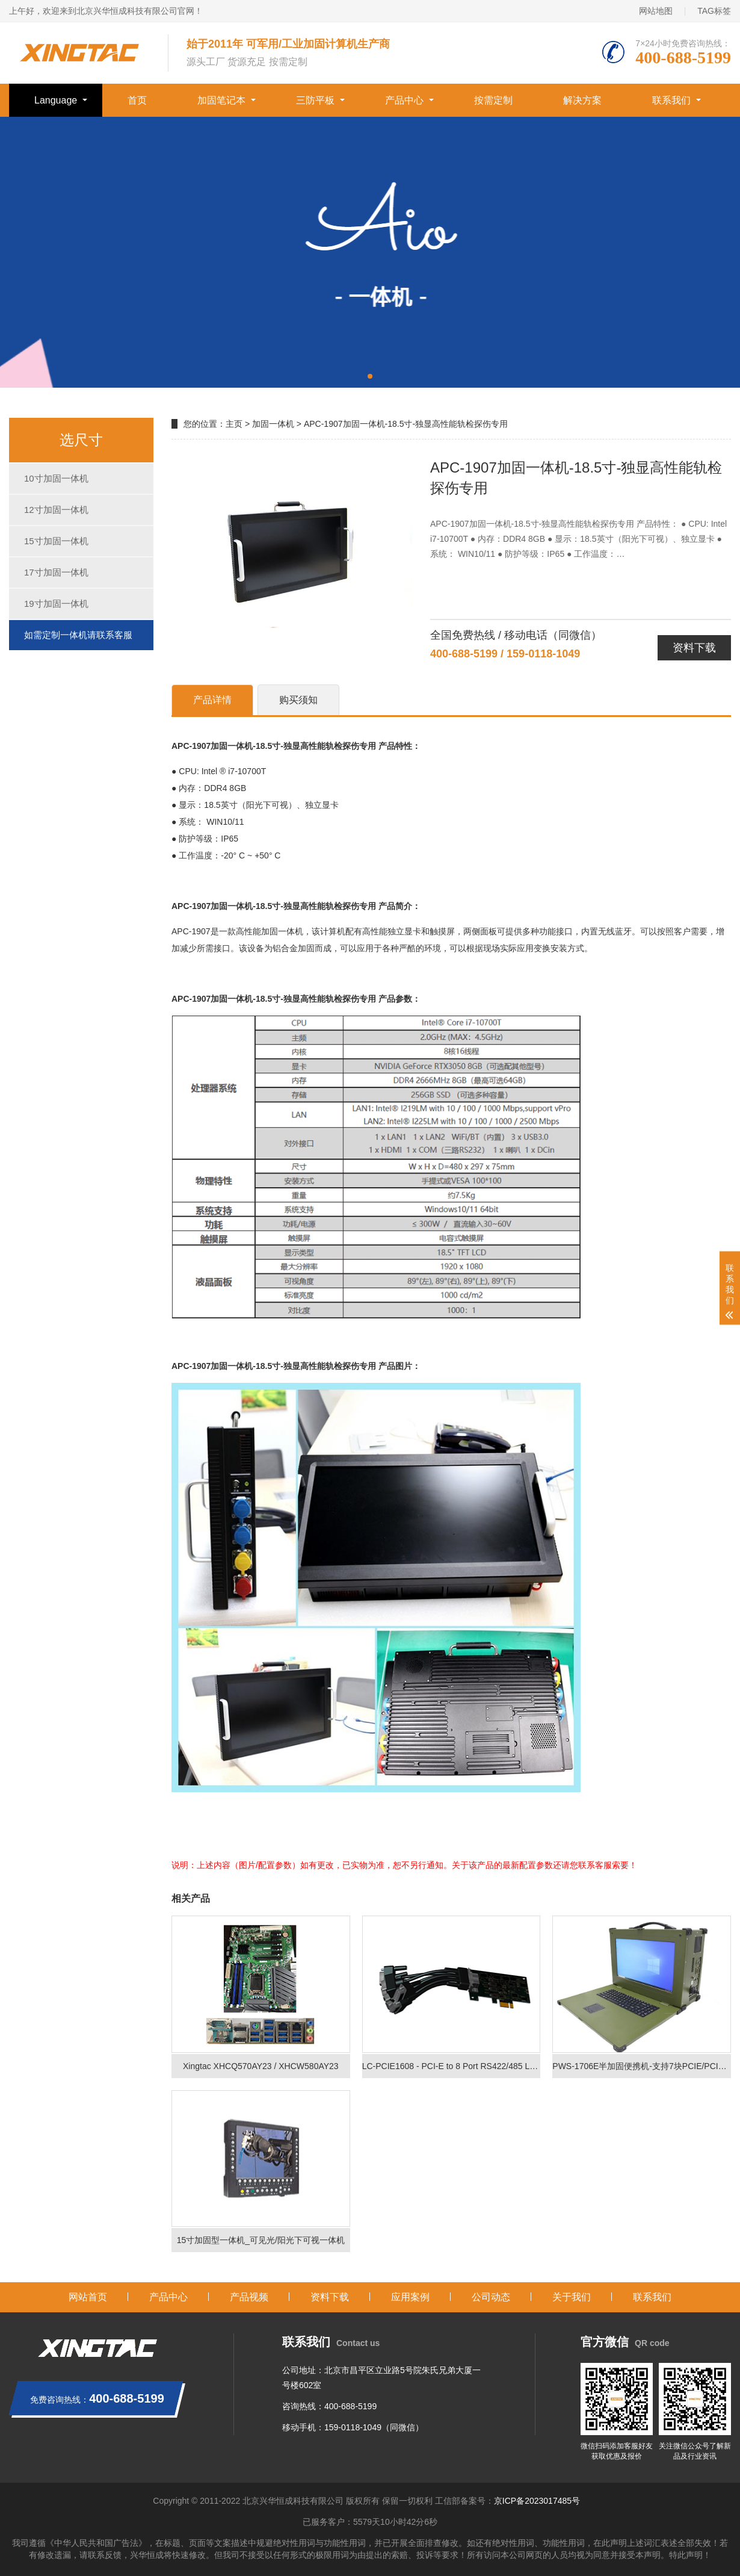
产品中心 (404, 100)
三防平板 (315, 100)
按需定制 (493, 100)
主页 (234, 424)
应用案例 (410, 2297)
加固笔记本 (221, 100)
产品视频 (249, 2297)
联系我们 (671, 100)
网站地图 (656, 11)
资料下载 (694, 648)
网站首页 (88, 2297)
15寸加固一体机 (56, 541)
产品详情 (212, 700)
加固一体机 (273, 424)
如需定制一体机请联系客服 (78, 635)
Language (55, 100)
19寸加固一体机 (56, 603)
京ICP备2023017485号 (537, 2501)
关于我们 (571, 2297)
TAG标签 (714, 11)
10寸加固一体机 (56, 478)
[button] (370, 376)
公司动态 (491, 2297)
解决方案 (582, 100)
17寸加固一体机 (56, 572)
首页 (137, 100)
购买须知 (298, 700)
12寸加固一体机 (56, 509)
